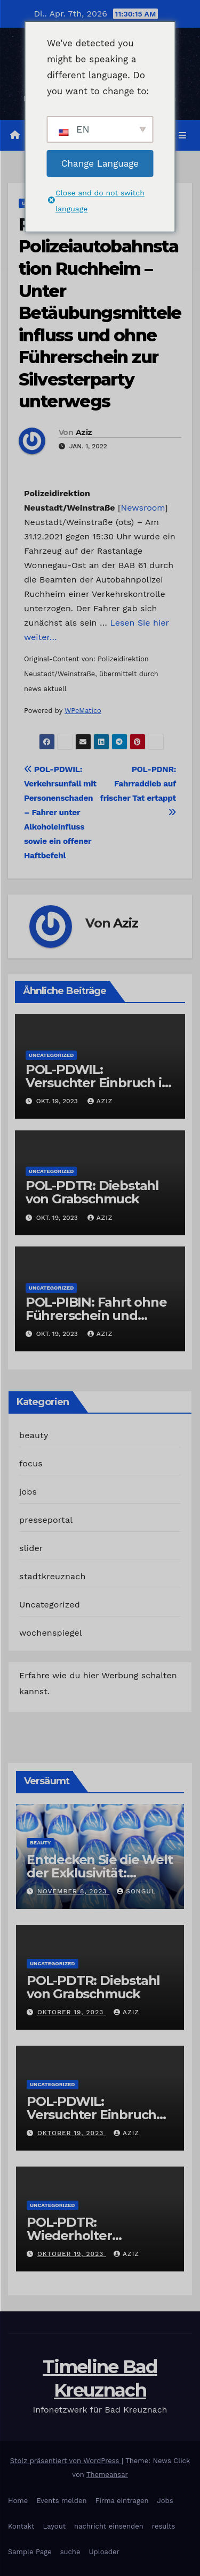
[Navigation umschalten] (182, 135)
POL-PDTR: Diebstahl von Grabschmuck (92, 1192)
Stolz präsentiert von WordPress (66, 2461)
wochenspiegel (50, 1633)
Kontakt (21, 2526)
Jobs (165, 2501)
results (163, 2526)
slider (31, 1548)
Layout (54, 2526)
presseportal (46, 1520)
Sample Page (30, 2552)
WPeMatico (83, 711)
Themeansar (107, 2475)
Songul (136, 1891)
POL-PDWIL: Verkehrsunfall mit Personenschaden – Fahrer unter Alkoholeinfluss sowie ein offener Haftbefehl (60, 812)
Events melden (61, 2501)
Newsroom (143, 508)
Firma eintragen (122, 2501)
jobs (28, 1492)
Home (18, 2501)
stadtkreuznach (52, 1576)
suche (70, 2552)
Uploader (104, 2552)
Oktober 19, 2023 (71, 2012)
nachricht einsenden (108, 2526)
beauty (33, 1435)
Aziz (84, 432)
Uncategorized (51, 1055)
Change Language (100, 163)
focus (31, 1463)
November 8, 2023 (73, 1891)
